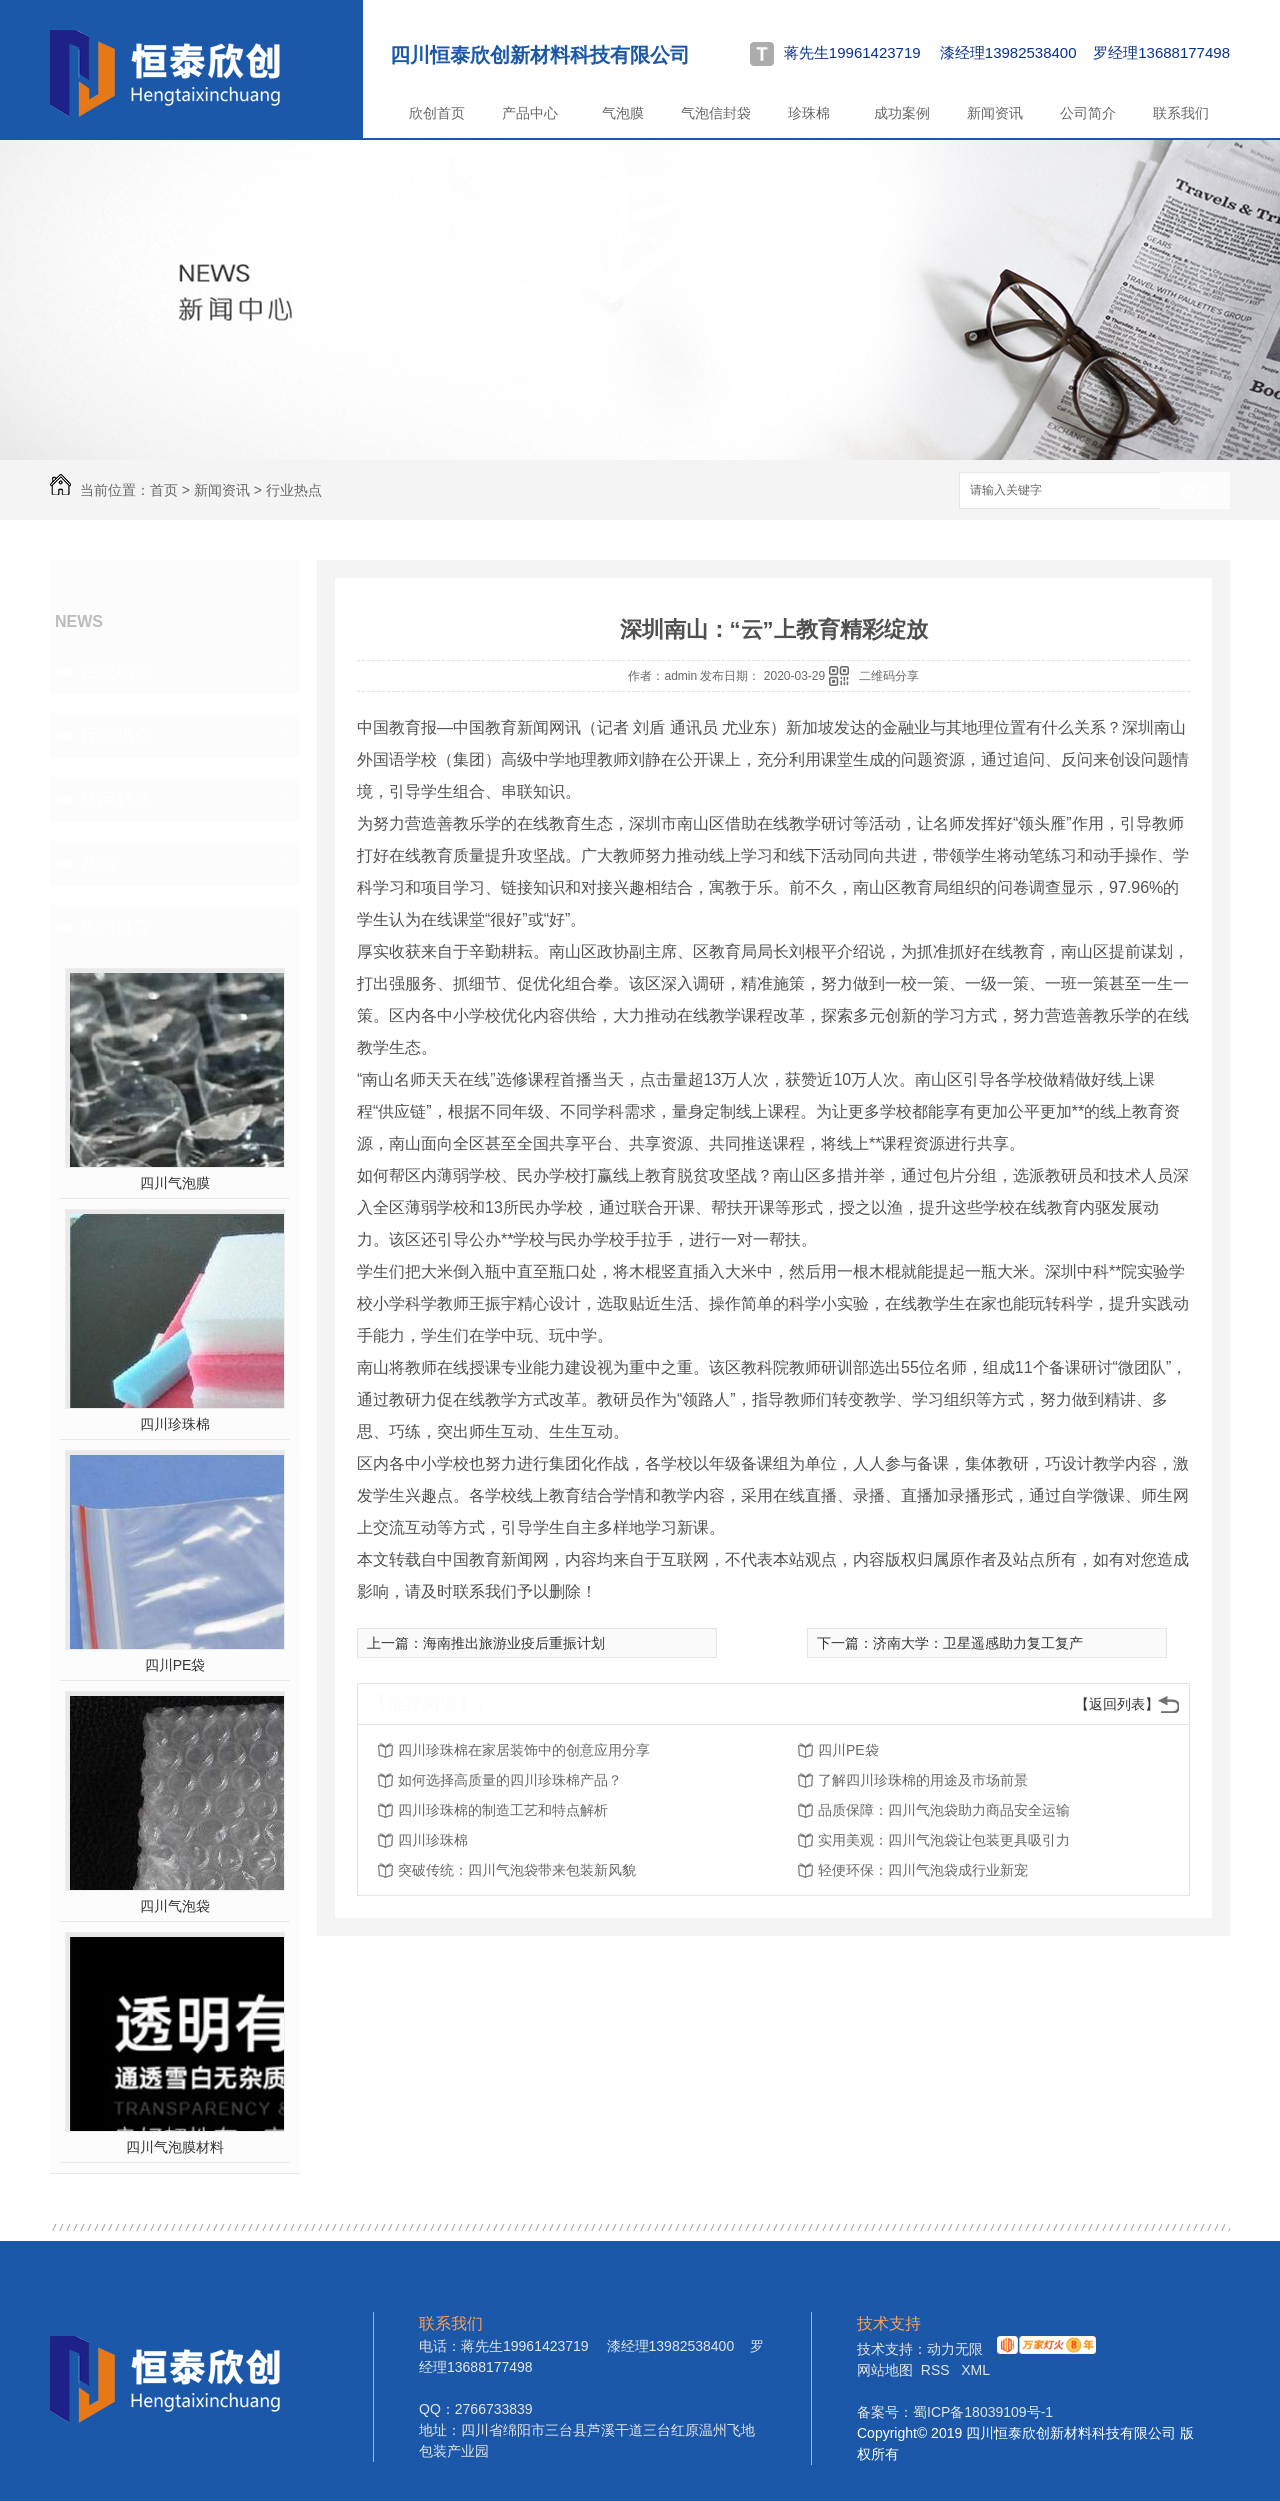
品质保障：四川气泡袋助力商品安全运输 (944, 1810)
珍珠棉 (809, 113)
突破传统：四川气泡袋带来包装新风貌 (517, 1870)
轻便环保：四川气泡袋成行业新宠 (923, 1870)
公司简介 (1088, 113)
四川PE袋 (175, 1665)
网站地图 (885, 2370)
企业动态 (116, 671)
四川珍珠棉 (175, 1424)
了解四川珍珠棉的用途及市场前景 (923, 1780)
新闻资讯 (995, 113)
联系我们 (1181, 113)
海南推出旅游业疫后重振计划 (514, 1643)
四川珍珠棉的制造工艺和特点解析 (503, 1810)
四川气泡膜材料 (175, 2147)
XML (975, 2370)
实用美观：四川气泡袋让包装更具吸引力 (944, 1840)
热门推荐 (116, 927)
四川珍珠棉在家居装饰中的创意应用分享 (524, 1750)
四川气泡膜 (175, 1183)
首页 (164, 490)
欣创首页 (437, 113)
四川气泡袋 (175, 1906)
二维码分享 (889, 676)
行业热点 (294, 490)
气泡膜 (623, 113)
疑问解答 (116, 799)
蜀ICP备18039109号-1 (983, 2412)
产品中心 (530, 113)
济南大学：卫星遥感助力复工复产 (978, 1643)
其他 (98, 863)
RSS (937, 2370)
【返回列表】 (1117, 1704)
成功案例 (902, 113)
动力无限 (955, 2349)
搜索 (1195, 491)
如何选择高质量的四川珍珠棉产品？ (510, 1780)
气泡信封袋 (716, 113)
